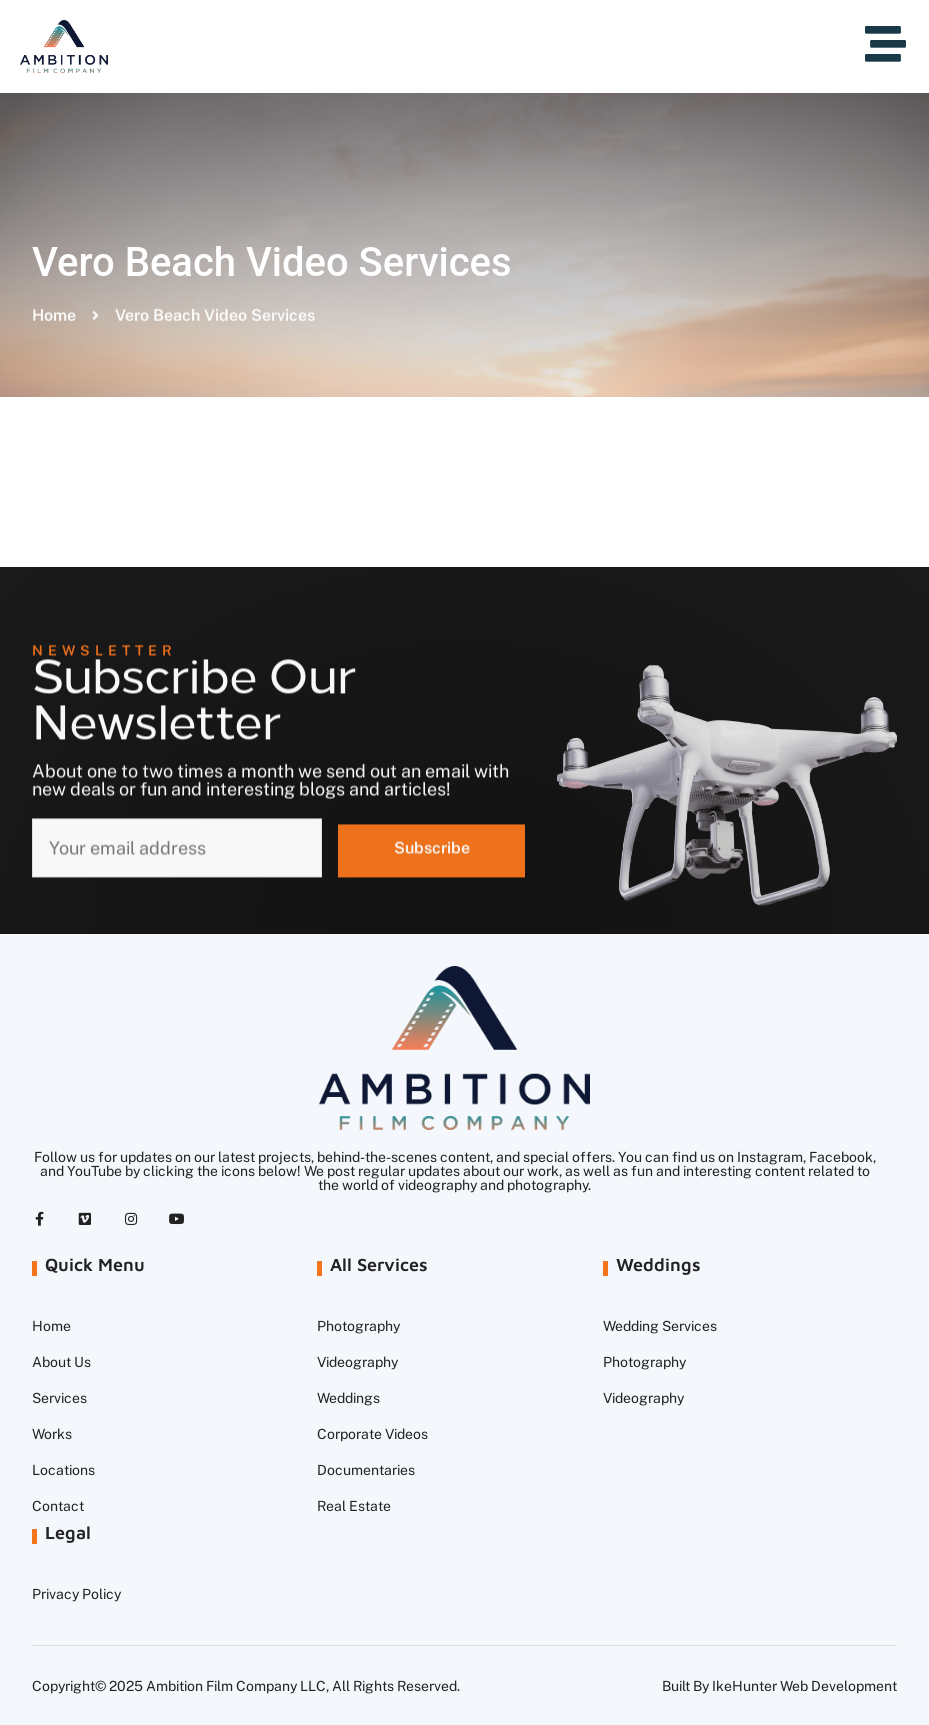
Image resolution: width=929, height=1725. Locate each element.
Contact (58, 1506)
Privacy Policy (76, 1594)
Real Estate (354, 1506)
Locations (63, 1470)
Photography (358, 1326)
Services (59, 1398)
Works (52, 1434)
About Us (61, 1362)
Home (51, 1326)
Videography (357, 1362)
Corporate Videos (372, 1434)
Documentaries (366, 1470)
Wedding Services (660, 1326)
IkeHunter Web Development (804, 1686)
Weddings (348, 1398)
